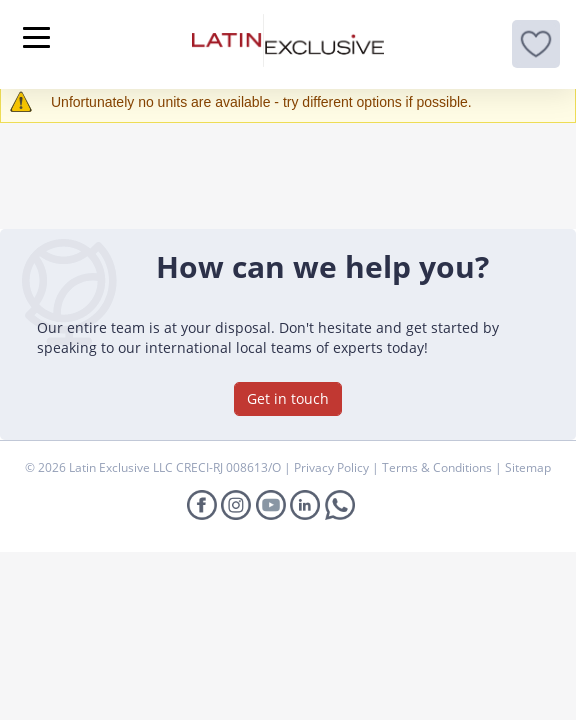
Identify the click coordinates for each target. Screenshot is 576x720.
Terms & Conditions (438, 467)
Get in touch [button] (288, 398)
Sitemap (528, 467)
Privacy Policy (333, 467)
